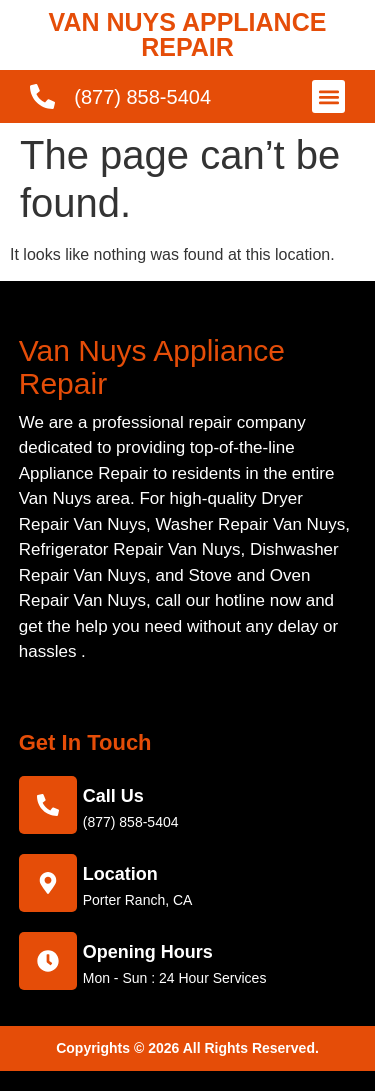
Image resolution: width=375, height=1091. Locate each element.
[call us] (48, 805)
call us (113, 796)
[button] (328, 96)
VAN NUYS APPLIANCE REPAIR (188, 34)
